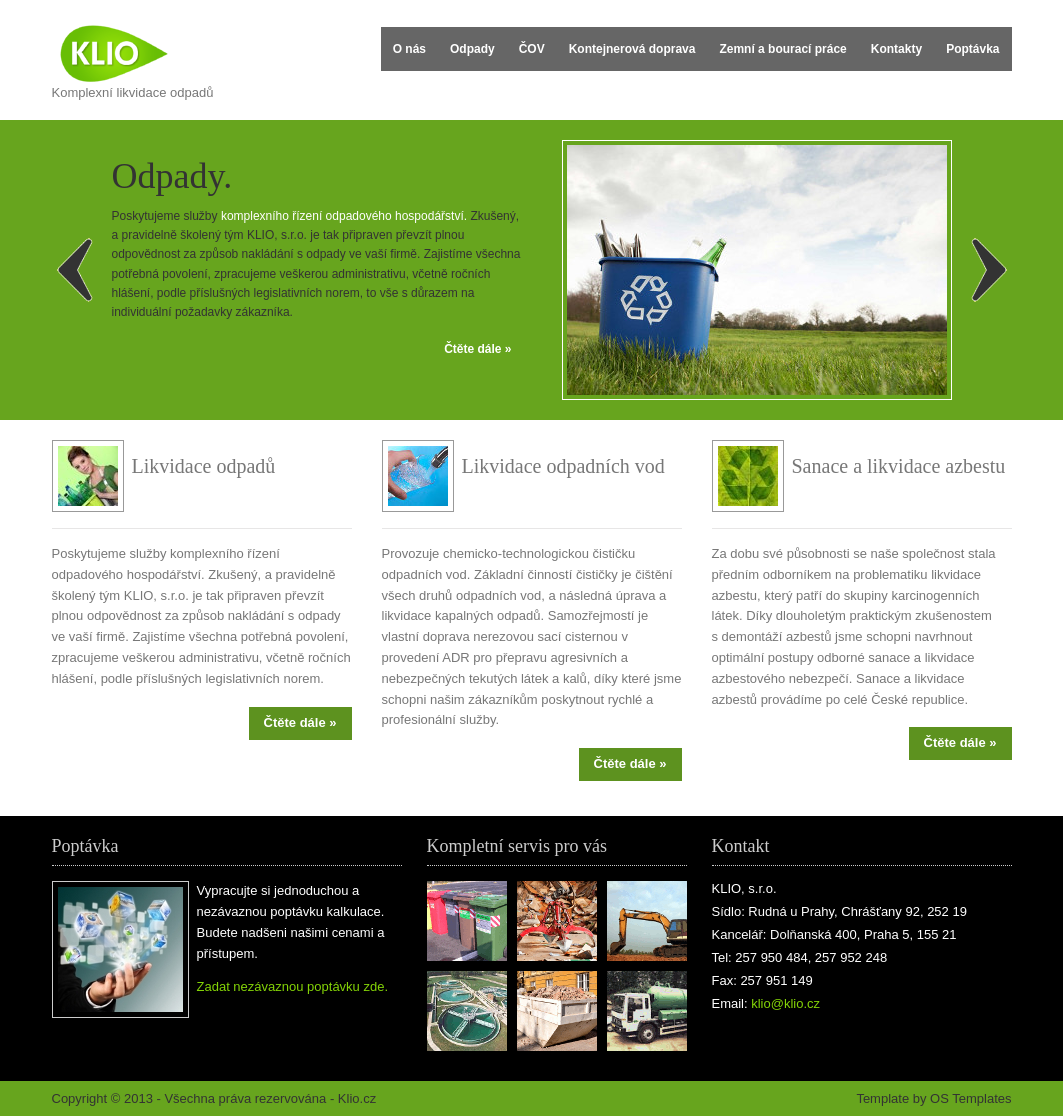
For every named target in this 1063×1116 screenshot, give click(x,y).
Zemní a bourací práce (782, 49)
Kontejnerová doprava (632, 49)
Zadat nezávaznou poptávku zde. (293, 986)
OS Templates (970, 1098)
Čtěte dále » (477, 349)
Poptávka (972, 49)
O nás (409, 49)
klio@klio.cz (785, 1003)
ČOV (532, 49)
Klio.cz (357, 1098)
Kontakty (896, 49)
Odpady (472, 49)
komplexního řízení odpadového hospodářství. (344, 216)
